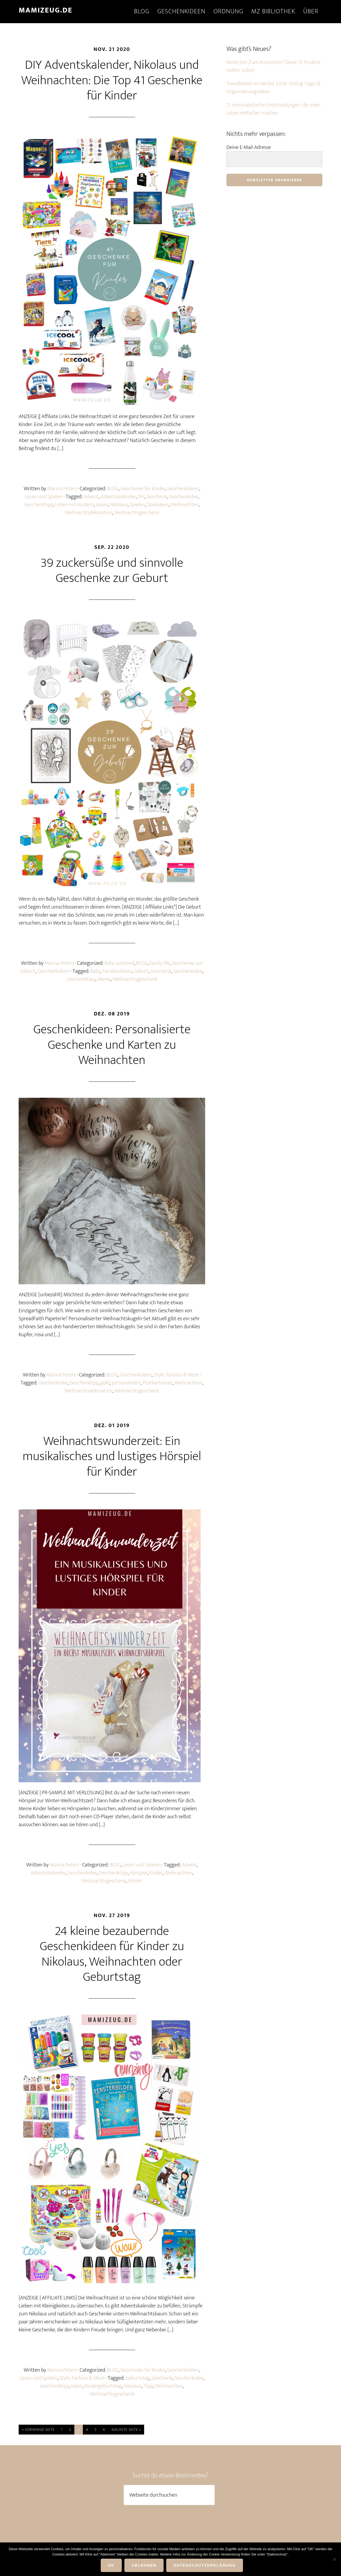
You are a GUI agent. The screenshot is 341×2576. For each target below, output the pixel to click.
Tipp (148, 2386)
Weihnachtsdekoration (88, 512)
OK (111, 2565)
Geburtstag (137, 2378)
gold (104, 1382)
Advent (91, 496)
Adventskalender (118, 496)
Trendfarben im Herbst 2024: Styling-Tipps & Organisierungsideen (273, 87)
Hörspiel (138, 1872)
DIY (141, 496)
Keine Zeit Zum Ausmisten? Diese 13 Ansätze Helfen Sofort (273, 66)
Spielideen (158, 504)
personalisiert (126, 1382)
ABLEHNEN (144, 2565)
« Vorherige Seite (38, 2430)
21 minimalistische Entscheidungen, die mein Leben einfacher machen (273, 109)
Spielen (137, 504)
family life (159, 963)
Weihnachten (185, 504)
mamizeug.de (45, 10)
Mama (104, 979)
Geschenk (157, 496)
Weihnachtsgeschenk (136, 512)
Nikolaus (119, 504)
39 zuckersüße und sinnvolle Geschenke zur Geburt (111, 570)
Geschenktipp (38, 504)
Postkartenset (158, 1382)
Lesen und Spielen (44, 496)
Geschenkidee (183, 496)
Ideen (77, 2386)
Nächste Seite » (126, 2430)
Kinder (156, 1872)
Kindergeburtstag (103, 2386)
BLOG (113, 488)
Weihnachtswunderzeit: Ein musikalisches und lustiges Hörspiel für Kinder (112, 1457)
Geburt (141, 971)
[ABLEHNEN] (334, 2559)
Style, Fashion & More (176, 1374)
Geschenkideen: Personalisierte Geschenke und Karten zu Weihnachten (111, 1045)
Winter (135, 1880)
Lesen (102, 504)
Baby (95, 971)
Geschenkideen (183, 488)
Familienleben (117, 971)
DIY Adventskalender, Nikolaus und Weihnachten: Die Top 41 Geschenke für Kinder (111, 80)
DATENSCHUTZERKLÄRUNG (205, 2565)
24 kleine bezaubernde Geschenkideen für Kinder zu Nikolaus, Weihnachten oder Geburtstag (112, 1954)
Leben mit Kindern (74, 504)
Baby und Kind (119, 963)
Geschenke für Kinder (142, 488)
